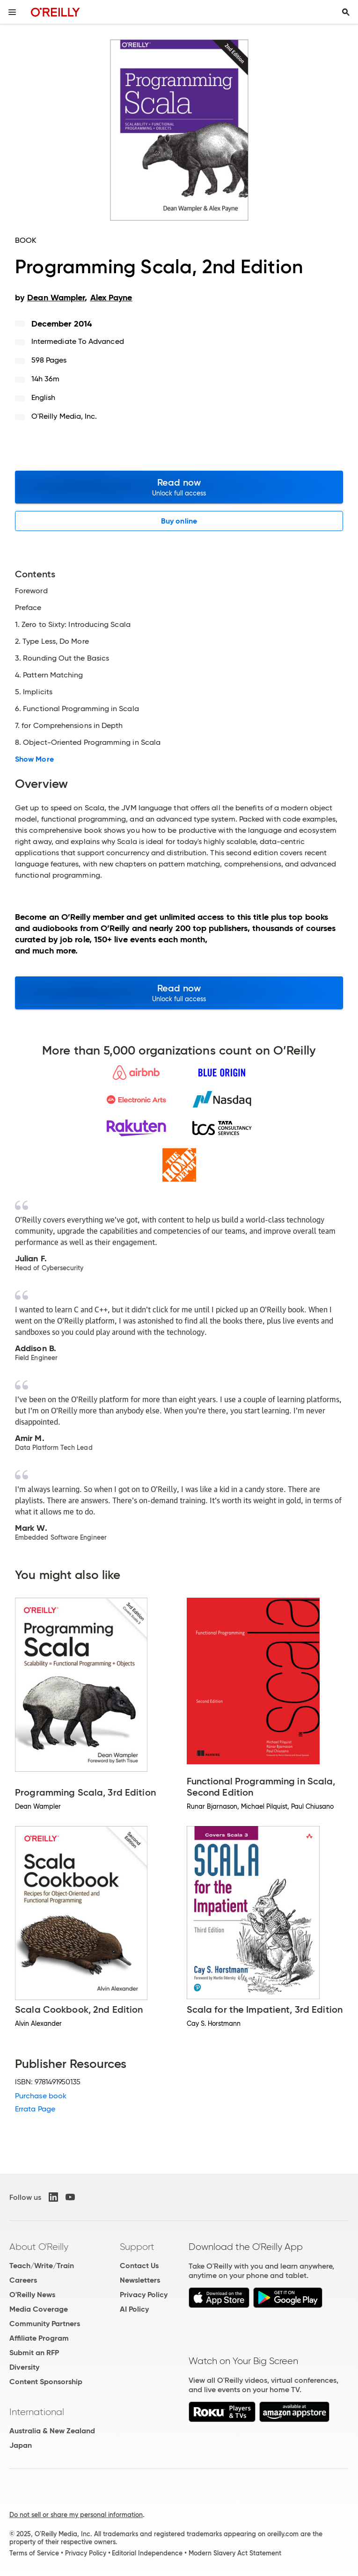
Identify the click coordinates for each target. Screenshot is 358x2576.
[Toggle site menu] (12, 12)
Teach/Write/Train (41, 2265)
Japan (20, 2445)
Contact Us (139, 2265)
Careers (23, 2280)
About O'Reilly (38, 2246)
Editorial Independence (147, 2553)
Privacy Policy (144, 2294)
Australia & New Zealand (52, 2431)
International (36, 2411)
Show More (34, 759)
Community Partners (44, 2324)
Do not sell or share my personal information (76, 2515)
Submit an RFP (34, 2353)
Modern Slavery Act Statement (235, 2553)
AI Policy (134, 2309)
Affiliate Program (39, 2338)
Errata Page (35, 2108)
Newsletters (140, 2280)
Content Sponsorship (45, 2382)
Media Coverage (38, 2309)
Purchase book (40, 2095)
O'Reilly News (32, 2294)
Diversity (24, 2367)
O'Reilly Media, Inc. (64, 416)
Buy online (179, 521)
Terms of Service (34, 2553)
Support (137, 2246)
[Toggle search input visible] (346, 12)
